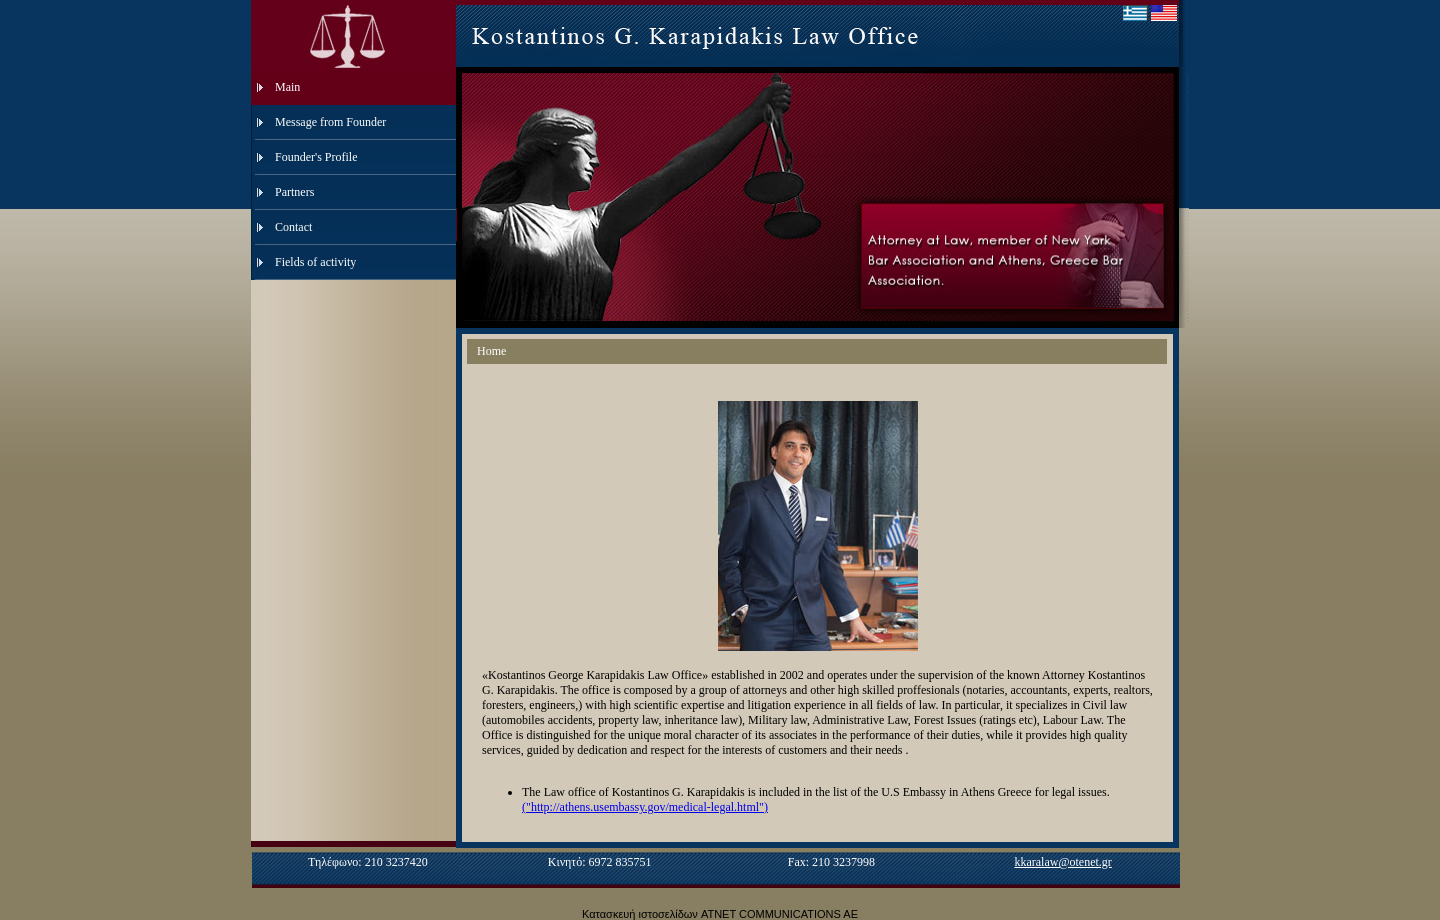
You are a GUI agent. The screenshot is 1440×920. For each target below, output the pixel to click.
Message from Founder (330, 122)
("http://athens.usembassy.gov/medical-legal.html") (645, 807)
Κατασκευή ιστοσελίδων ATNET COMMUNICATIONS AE (720, 914)
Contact (293, 227)
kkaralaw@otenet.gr (1062, 862)
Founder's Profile (316, 157)
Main (287, 87)
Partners (294, 192)
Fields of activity (315, 262)
